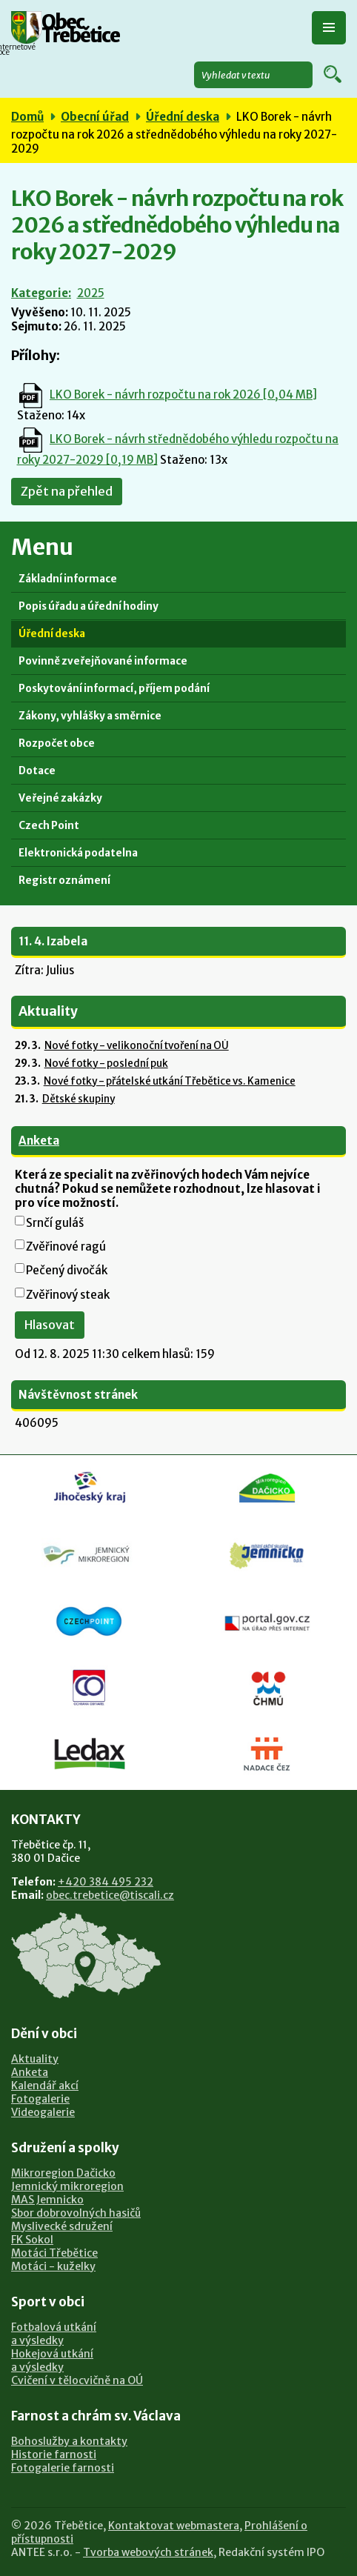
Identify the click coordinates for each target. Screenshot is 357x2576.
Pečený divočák (66, 1270)
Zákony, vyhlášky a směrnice (90, 716)
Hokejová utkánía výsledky (52, 2360)
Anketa (39, 1141)
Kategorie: (41, 293)
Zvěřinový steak (68, 1295)
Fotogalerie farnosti (62, 2468)
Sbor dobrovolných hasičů (76, 2213)
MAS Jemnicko (47, 2199)
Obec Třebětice (80, 29)
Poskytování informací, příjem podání (114, 688)
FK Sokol (32, 2239)
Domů (27, 117)
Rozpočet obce (57, 743)
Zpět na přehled (67, 491)
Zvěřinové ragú (66, 1246)
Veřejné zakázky (60, 798)
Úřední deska (182, 117)
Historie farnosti (53, 2454)
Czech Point (49, 825)
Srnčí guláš (55, 1223)
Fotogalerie (40, 2099)
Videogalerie (43, 2112)
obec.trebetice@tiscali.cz (110, 1895)
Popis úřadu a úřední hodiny (89, 606)
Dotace (37, 771)
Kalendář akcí (45, 2085)
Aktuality (35, 2059)
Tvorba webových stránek (148, 2552)
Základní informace (68, 579)
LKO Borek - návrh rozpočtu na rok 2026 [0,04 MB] (183, 394)
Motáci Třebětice (54, 2253)
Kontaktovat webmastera (173, 2525)
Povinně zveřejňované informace (103, 661)
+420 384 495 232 (105, 1881)
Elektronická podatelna (78, 853)
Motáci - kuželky (53, 2266)
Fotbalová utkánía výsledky (53, 2333)
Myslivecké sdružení (62, 2226)
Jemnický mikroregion (67, 2186)
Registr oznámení (64, 880)
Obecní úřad (95, 117)
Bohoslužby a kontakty (69, 2441)
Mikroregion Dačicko (63, 2173)
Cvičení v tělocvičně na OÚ (77, 2380)
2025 (90, 293)
